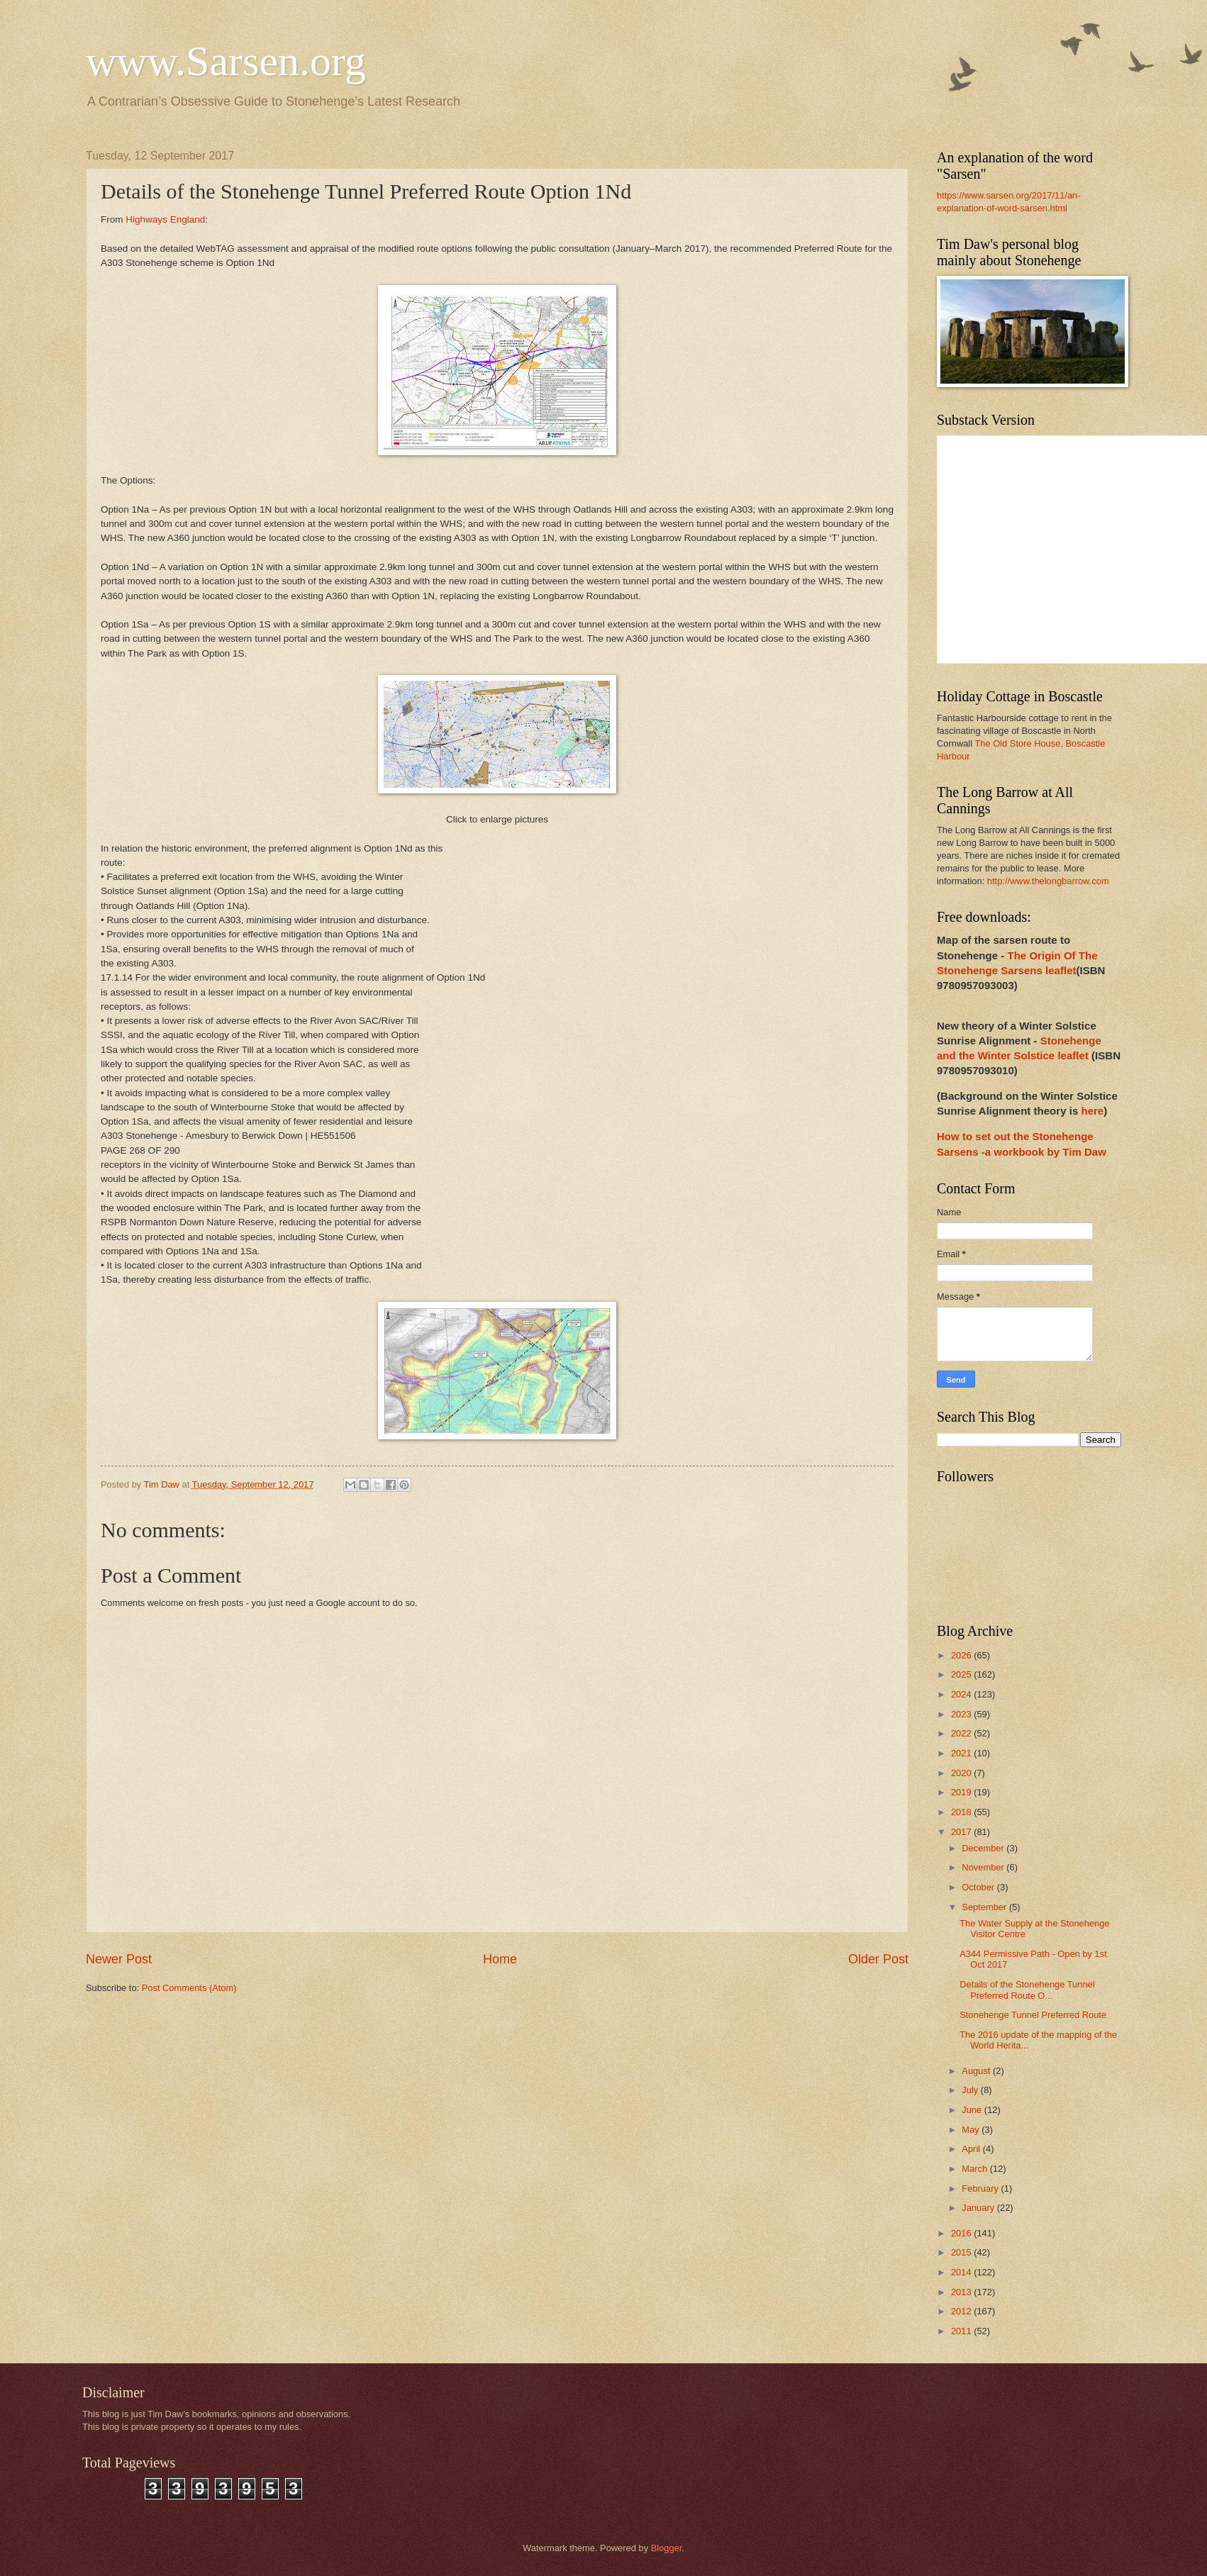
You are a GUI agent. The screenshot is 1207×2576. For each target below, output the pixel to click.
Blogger (666, 2548)
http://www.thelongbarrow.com (1048, 881)
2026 (962, 1655)
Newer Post (119, 1959)
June (973, 2109)
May (971, 2129)
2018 (962, 1812)
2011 (962, 2331)
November (984, 1867)
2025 (962, 1674)
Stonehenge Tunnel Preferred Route (1033, 2014)
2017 (962, 1832)
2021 (962, 1753)
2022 (962, 1733)
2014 (962, 2272)
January (979, 2207)
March (975, 2168)
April (972, 2148)
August (977, 2070)
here (1092, 1111)
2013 (962, 2292)
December (984, 1848)
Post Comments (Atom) (189, 1988)
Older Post (878, 1959)
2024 (962, 1694)
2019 (962, 1792)
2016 (962, 2233)
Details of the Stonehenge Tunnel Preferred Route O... (1027, 1989)
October (979, 1887)
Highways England (165, 219)
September (985, 1907)
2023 (962, 1714)
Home (500, 1959)
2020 (962, 1773)
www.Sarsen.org (226, 61)
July (971, 2090)
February (981, 2188)
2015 (962, 2252)
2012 (962, 2311)
